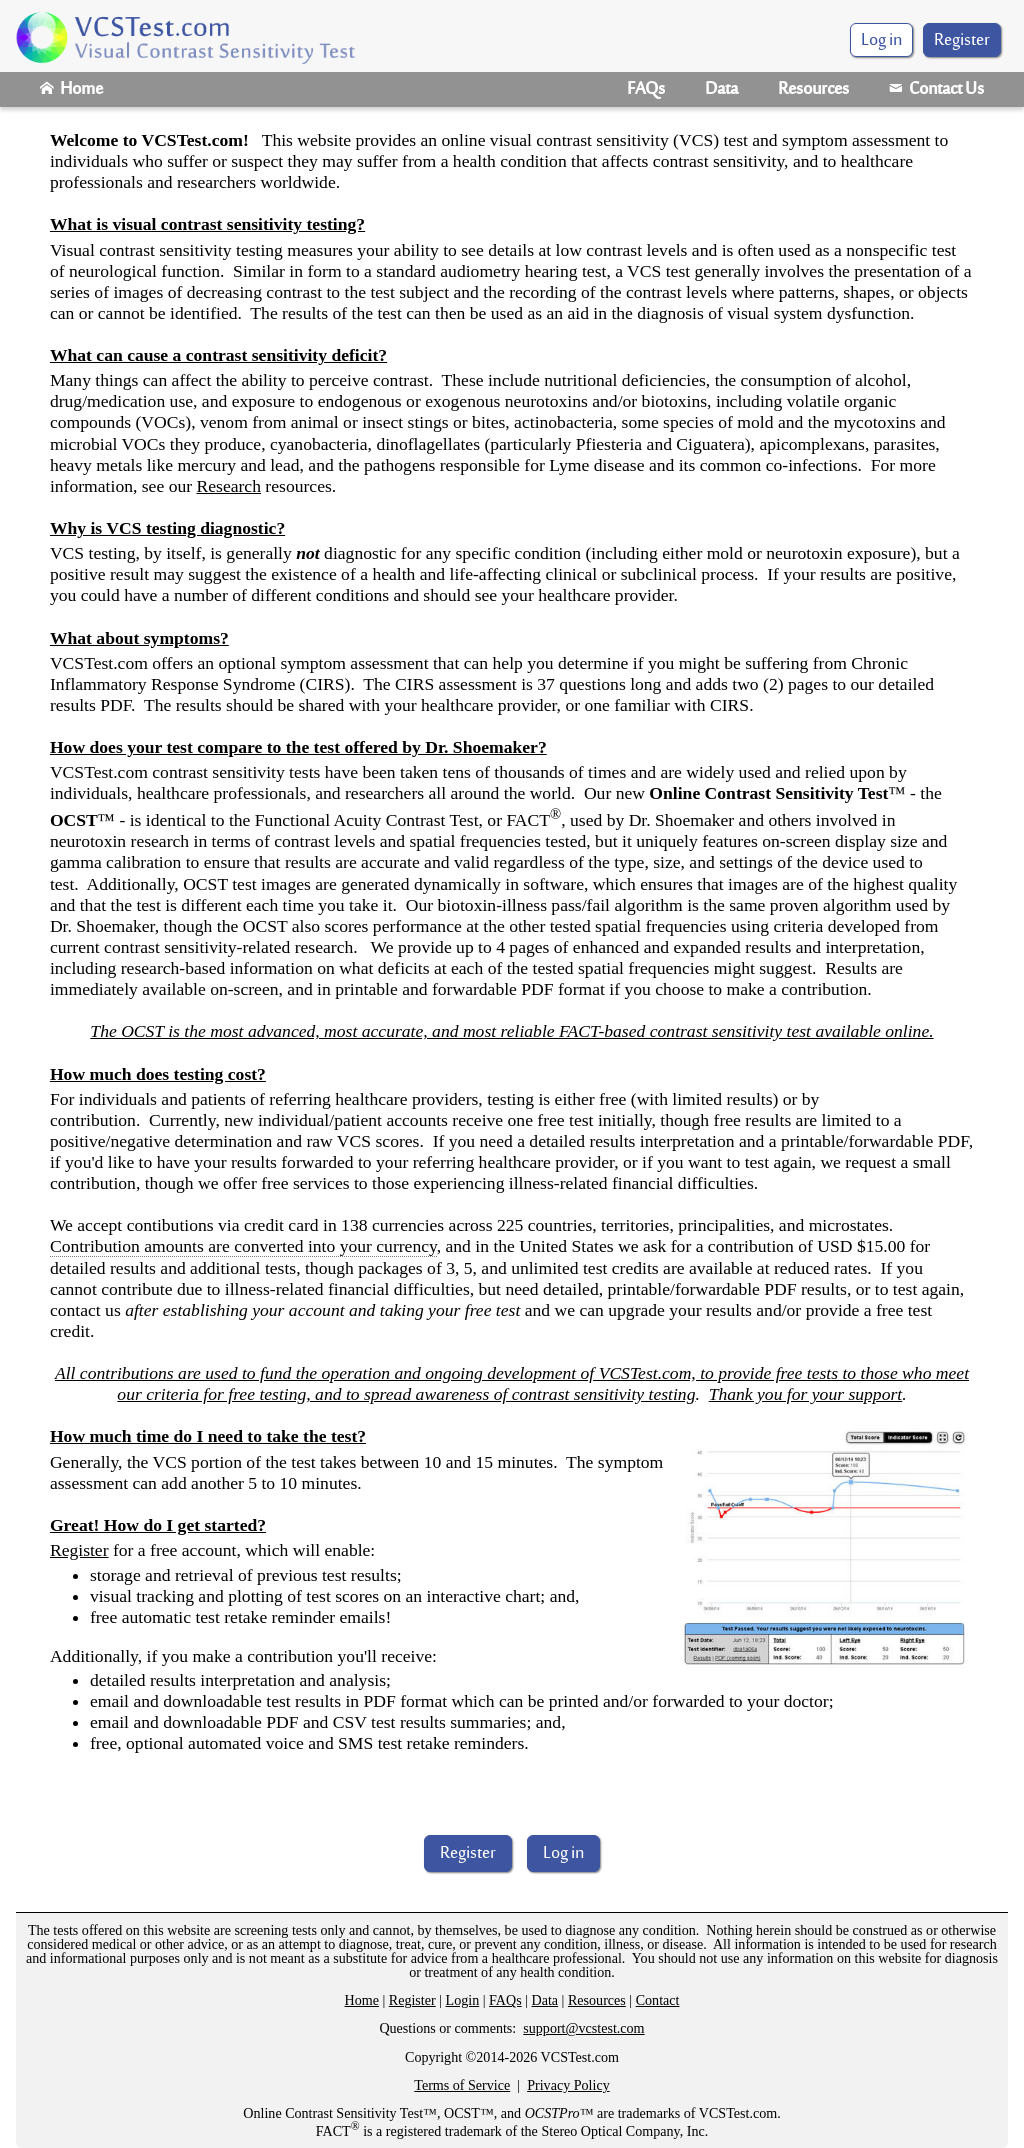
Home (71, 90)
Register (962, 41)
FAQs (646, 90)
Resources (813, 90)
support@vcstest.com (583, 2028)
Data (721, 90)
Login (463, 2000)
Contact (658, 2000)
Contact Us (936, 90)
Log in (563, 1854)
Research (228, 486)
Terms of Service (462, 2085)
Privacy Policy (568, 2085)
